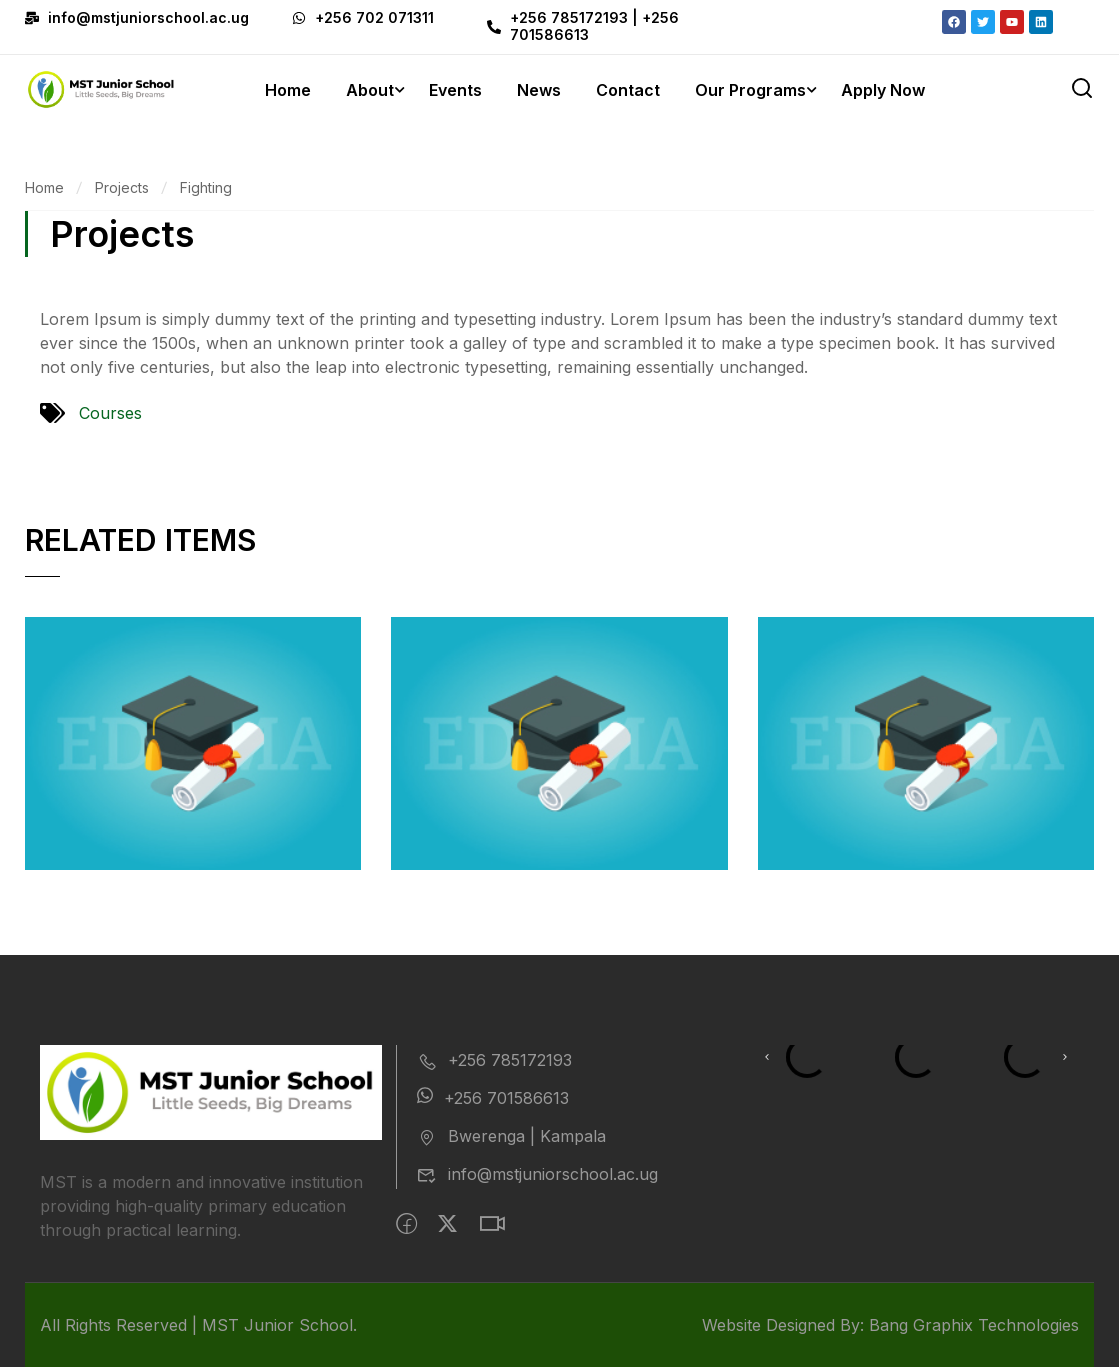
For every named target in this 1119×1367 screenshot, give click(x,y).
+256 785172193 (494, 1060)
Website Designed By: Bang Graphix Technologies (890, 1325)
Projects (122, 187)
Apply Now (883, 90)
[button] (767, 1057)
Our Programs (750, 90)
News (539, 90)
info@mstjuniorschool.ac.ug (537, 1174)
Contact (628, 90)
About (370, 90)
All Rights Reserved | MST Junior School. (198, 1325)
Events (455, 90)
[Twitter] (447, 1224)
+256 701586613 (493, 1098)
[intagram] (492, 1224)
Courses (110, 413)
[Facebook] (406, 1224)
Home (288, 90)
